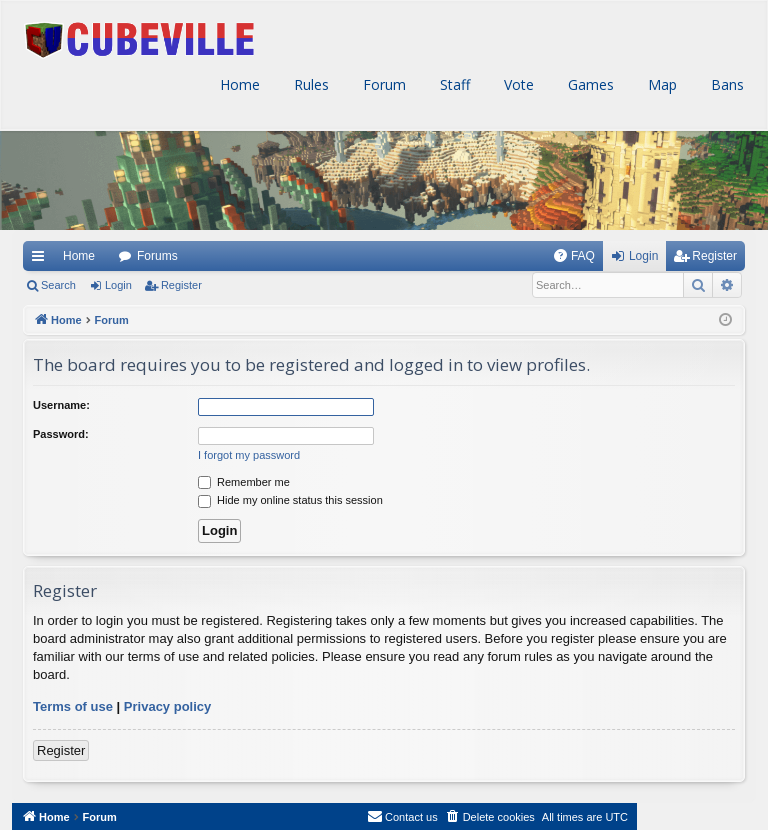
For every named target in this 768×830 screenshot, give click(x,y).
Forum (382, 84)
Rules (309, 84)
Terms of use (73, 706)
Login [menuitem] (643, 256)
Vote (517, 84)
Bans (725, 84)
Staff (453, 84)
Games (589, 84)
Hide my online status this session (290, 500)
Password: (61, 434)
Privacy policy (167, 706)
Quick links (37, 256)
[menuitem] (574, 256)
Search (58, 285)
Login (118, 285)
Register (181, 285)
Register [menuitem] (714, 256)
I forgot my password (249, 455)
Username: (61, 405)
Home (238, 84)
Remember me (244, 482)
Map (660, 84)
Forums (157, 256)
